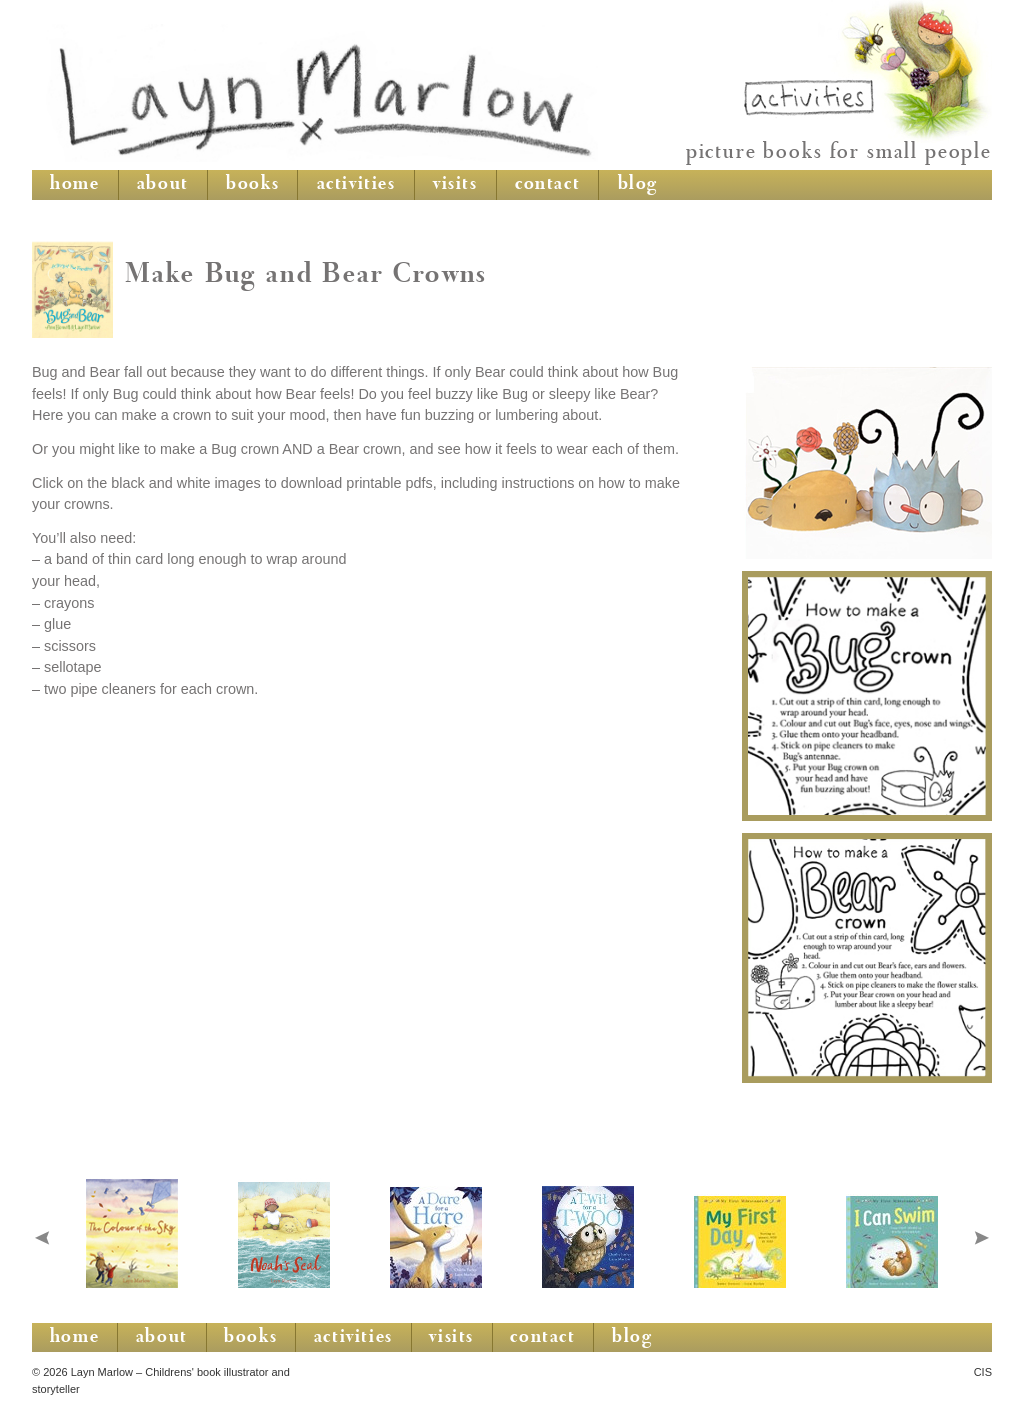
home (74, 185)
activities (356, 185)
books (252, 185)
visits (455, 185)
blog (638, 185)
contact (547, 185)
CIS (983, 1372)
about (163, 185)
